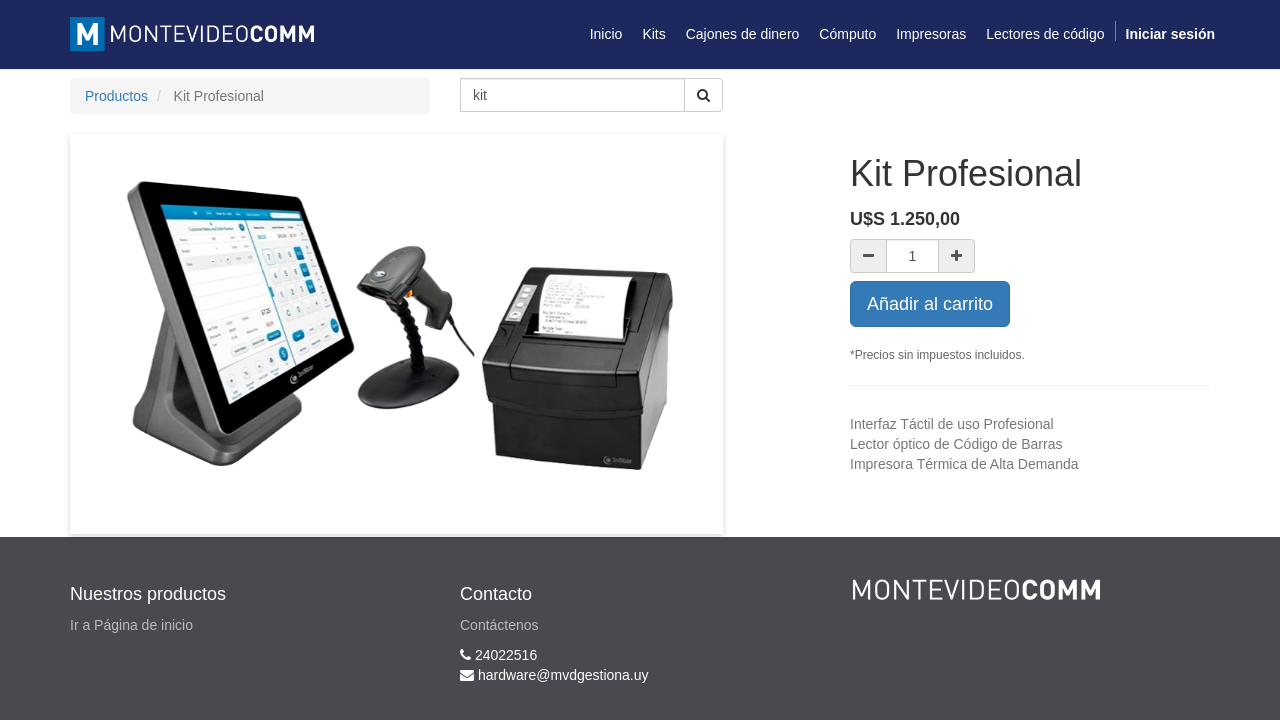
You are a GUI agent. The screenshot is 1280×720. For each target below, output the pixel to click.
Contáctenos (499, 625)
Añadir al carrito (930, 304)
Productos (116, 96)
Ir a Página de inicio (131, 625)
